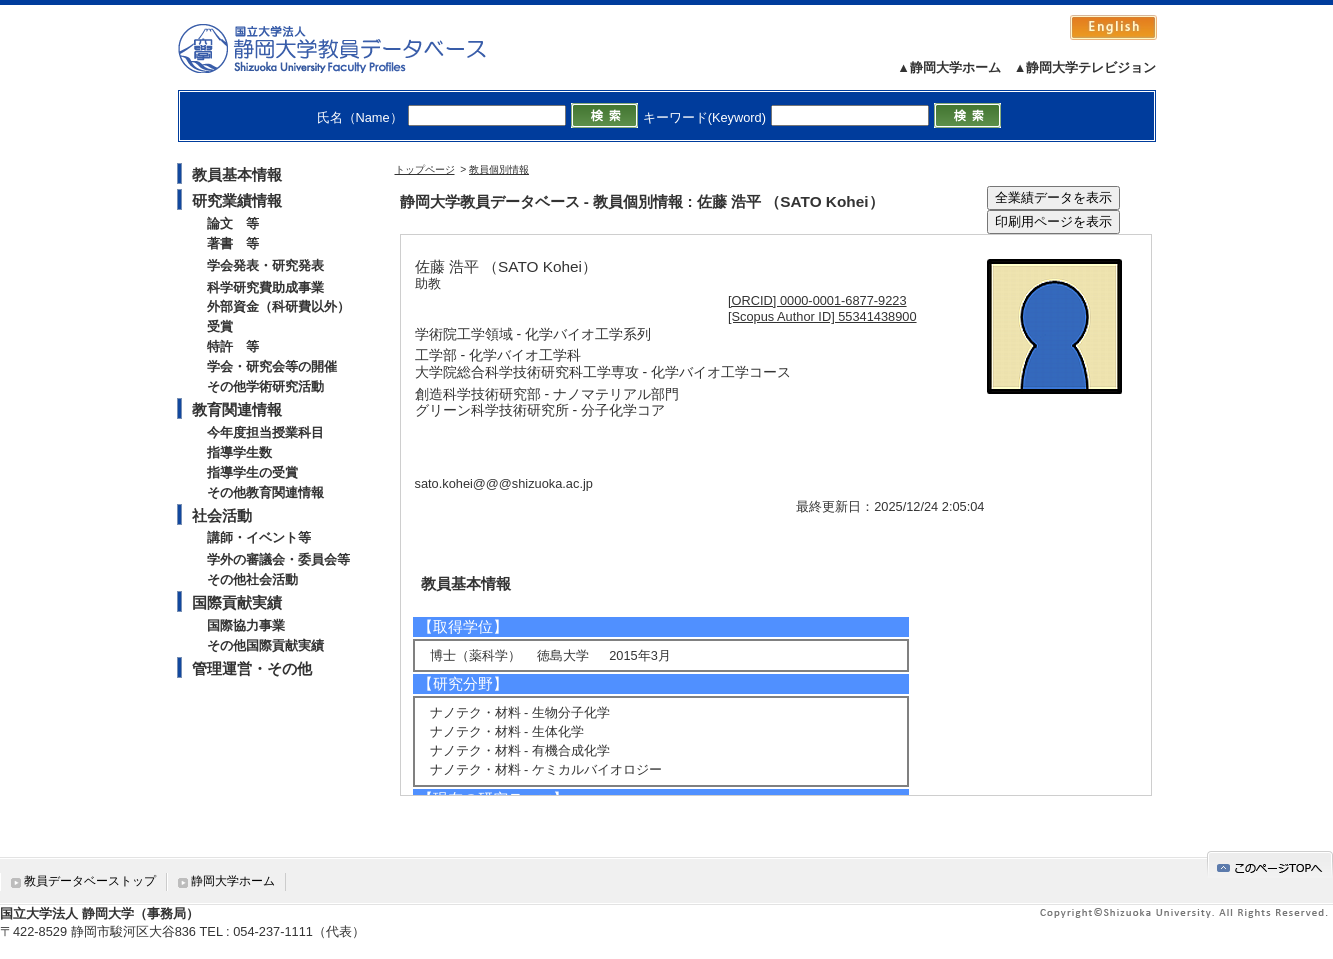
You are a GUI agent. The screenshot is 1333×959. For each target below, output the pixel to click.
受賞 (220, 326)
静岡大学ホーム (233, 881)
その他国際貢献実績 (265, 645)
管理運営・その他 (252, 668)
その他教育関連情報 (265, 492)
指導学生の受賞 (252, 472)
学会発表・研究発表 (265, 265)
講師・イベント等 (259, 537)
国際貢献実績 (237, 602)
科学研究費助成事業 (265, 287)
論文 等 (233, 223)
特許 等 (233, 346)
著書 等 (233, 243)
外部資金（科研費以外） (278, 306)
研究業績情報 (237, 200)
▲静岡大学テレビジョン (1085, 67)
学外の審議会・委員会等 (278, 559)
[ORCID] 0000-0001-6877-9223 (817, 300)
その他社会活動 (252, 579)
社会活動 (222, 515)
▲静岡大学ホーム (949, 67)
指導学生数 (239, 452)
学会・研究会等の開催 (272, 366)
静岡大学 (352, 48)
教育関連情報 (237, 409)
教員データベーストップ (90, 881)
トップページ (425, 169)
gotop (1270, 864)
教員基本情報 (237, 174)
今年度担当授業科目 (265, 432)
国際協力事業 (246, 625)
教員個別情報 (499, 169)
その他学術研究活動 (265, 386)
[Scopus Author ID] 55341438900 (822, 316)
